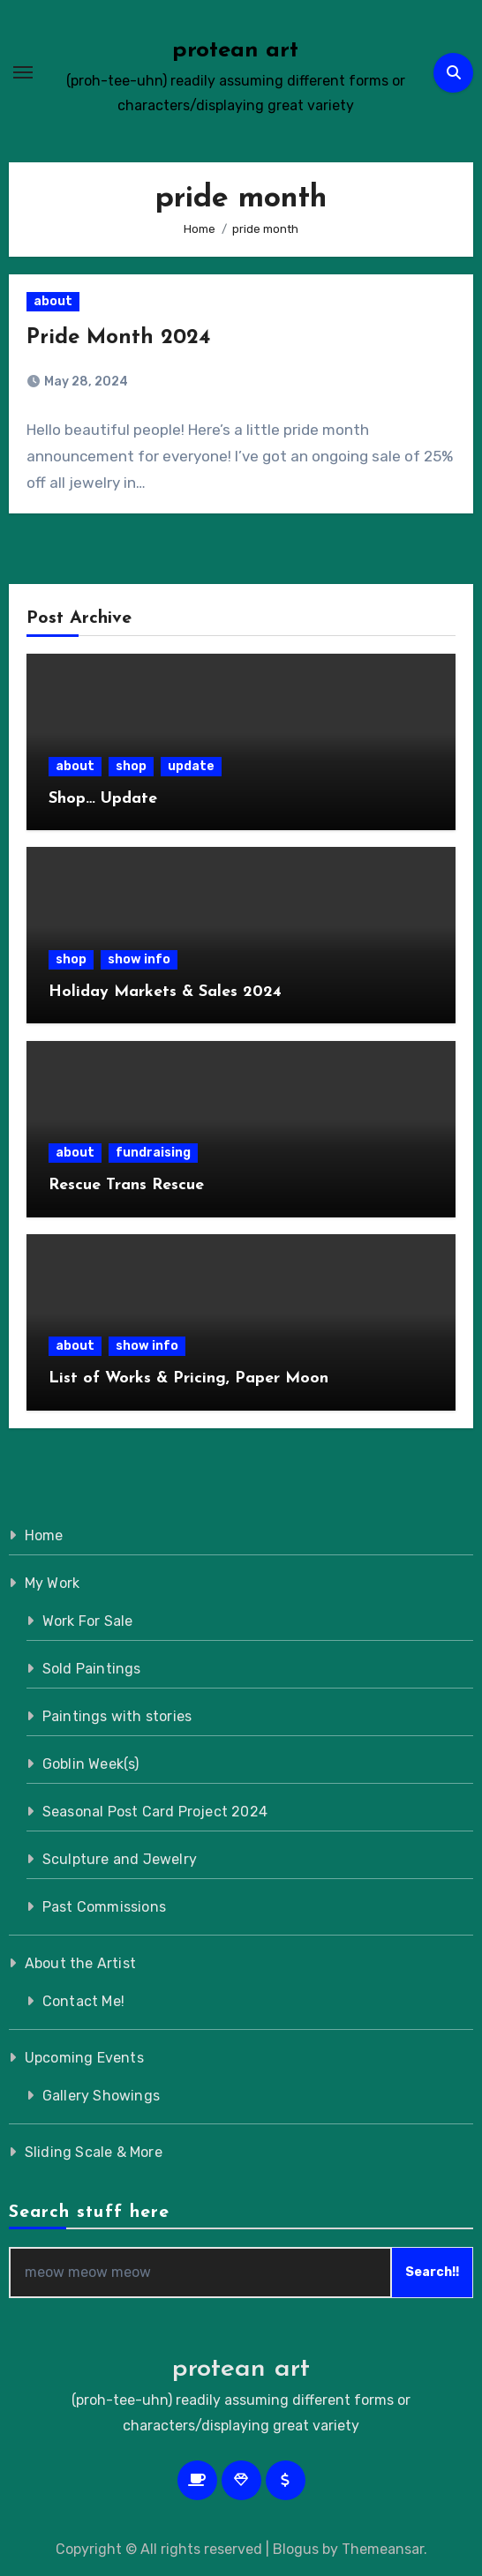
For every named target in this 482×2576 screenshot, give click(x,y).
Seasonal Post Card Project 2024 (154, 1811)
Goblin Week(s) (90, 1764)
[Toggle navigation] (23, 72)
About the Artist (80, 1963)
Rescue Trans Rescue (126, 1185)
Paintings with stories (117, 1716)
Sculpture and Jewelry (119, 1859)
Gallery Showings (101, 2095)
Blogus (296, 2549)
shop (131, 766)
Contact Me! (83, 2001)
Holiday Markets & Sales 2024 (165, 992)
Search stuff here (89, 2212)
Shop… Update (103, 798)
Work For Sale (87, 1621)
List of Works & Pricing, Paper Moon (188, 1378)
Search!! (432, 2272)
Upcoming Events (84, 2057)
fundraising (153, 1152)
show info (139, 959)
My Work (52, 1583)
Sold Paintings (91, 1668)
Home (44, 1535)
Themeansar (383, 2549)
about (53, 301)
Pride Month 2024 (118, 337)
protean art (235, 51)
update (191, 766)
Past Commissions (104, 1906)
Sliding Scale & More (93, 2152)
